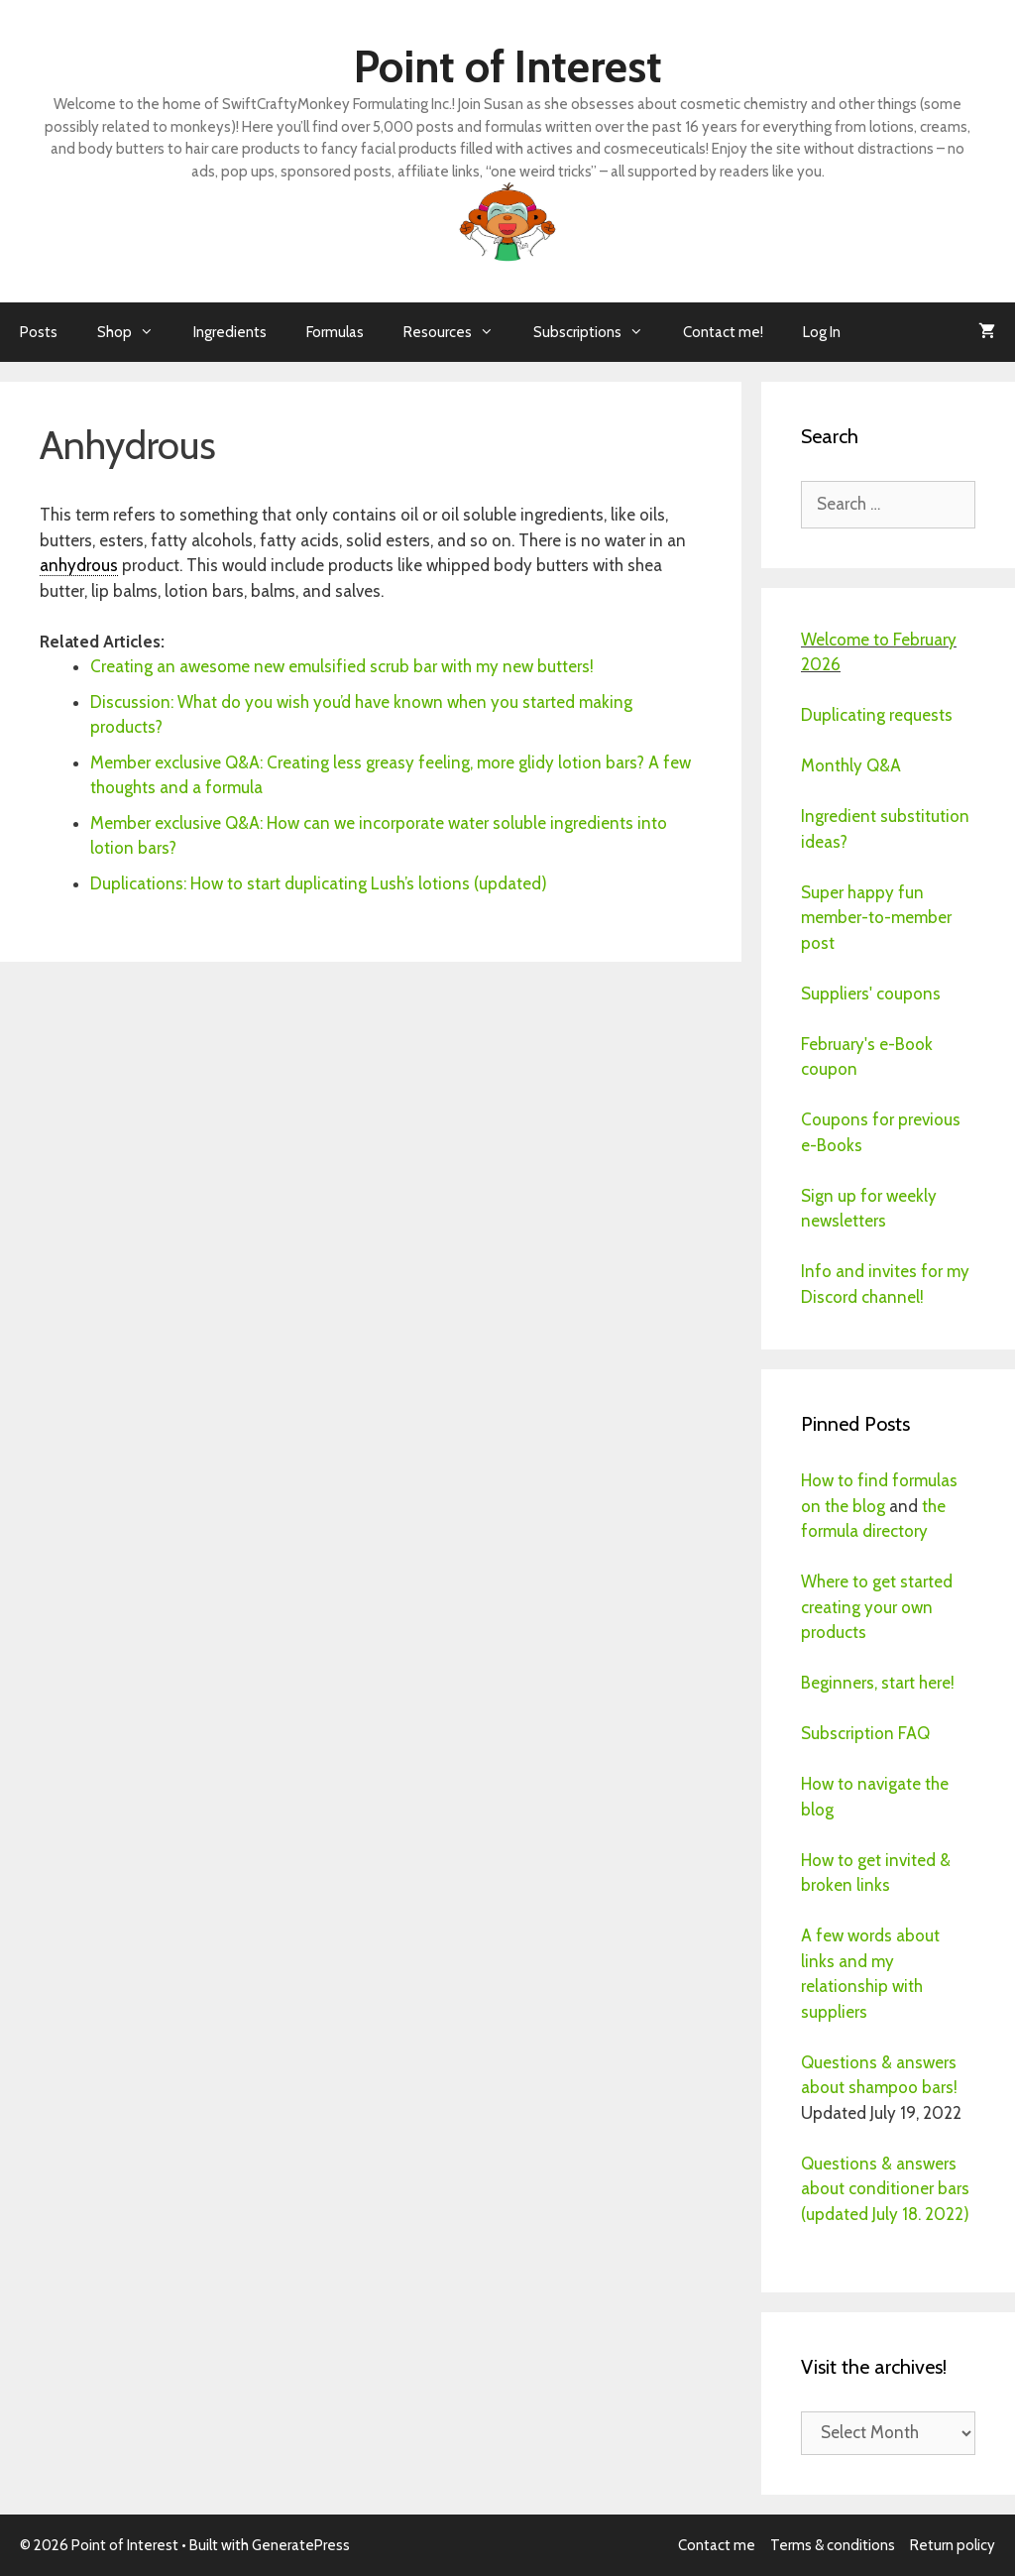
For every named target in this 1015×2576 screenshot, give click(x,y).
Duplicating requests (877, 715)
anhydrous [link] (79, 565)
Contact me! (723, 332)
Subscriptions (598, 332)
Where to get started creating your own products (877, 1607)
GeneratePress (301, 2545)
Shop (135, 332)
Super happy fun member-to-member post (876, 917)
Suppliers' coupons (871, 993)
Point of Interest (508, 66)
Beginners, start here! (878, 1683)
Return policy (952, 2545)
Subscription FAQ (865, 1733)
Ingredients (230, 332)
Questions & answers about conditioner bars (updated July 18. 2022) (885, 2189)
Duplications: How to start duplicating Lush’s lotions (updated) (318, 883)
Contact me (716, 2545)
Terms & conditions (832, 2545)
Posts (38, 332)
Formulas (335, 332)
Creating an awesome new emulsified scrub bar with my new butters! (342, 666)
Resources (458, 332)
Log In (822, 332)
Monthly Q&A (851, 765)
